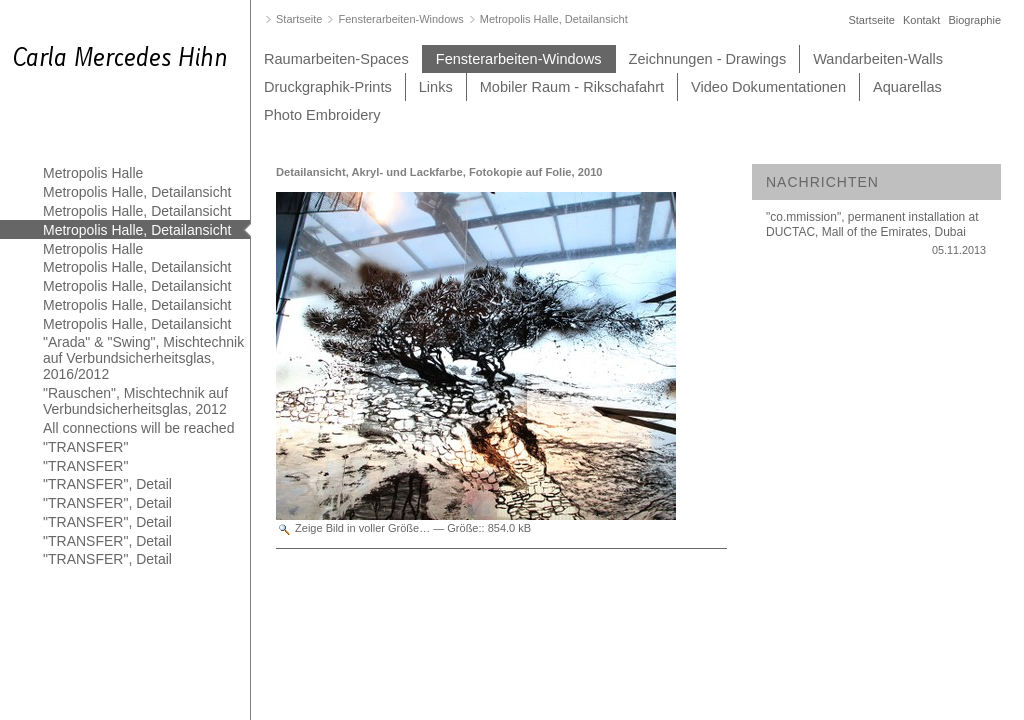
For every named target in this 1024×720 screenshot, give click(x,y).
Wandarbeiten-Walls (878, 59)
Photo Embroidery (322, 115)
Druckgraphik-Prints (328, 87)
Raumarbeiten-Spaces (336, 59)
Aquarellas (907, 87)
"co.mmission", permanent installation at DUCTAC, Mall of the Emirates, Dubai (876, 238)
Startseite (871, 20)
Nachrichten (822, 182)
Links (436, 87)
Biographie (974, 20)
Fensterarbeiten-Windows (519, 59)
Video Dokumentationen (768, 87)
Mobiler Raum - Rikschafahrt (572, 87)
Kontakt (921, 20)
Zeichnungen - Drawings (708, 59)
